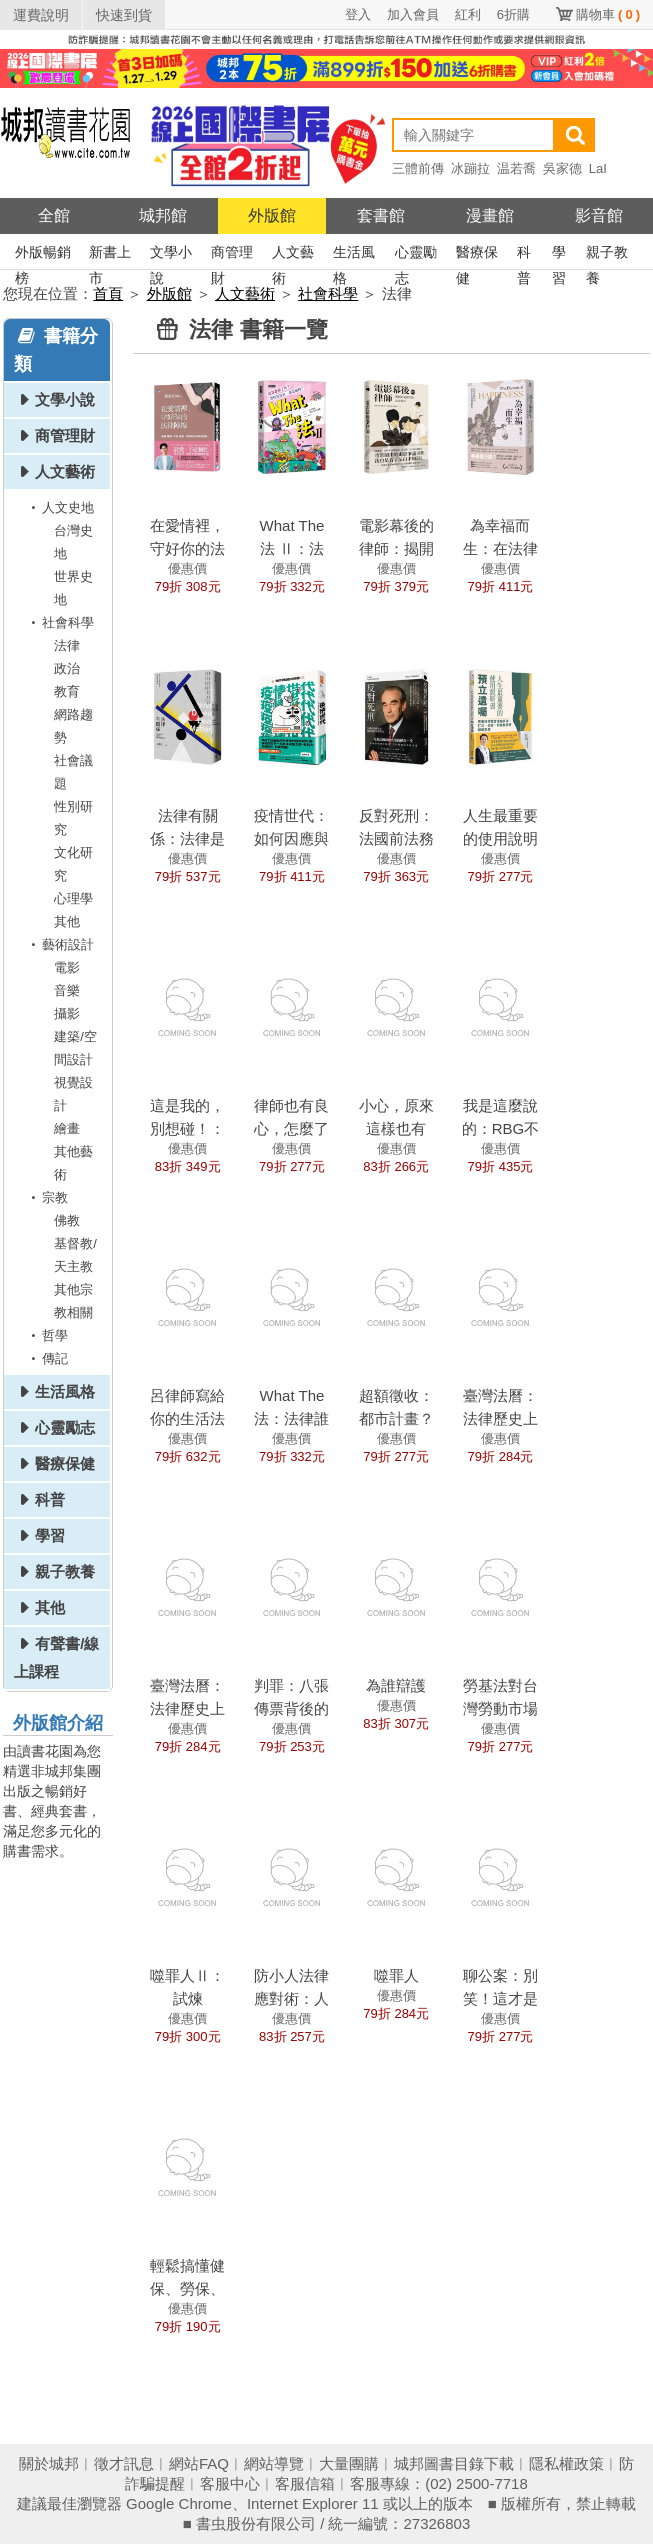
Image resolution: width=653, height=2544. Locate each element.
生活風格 (354, 254)
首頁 (108, 293)
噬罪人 (396, 1975)
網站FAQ (199, 2463)
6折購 (513, 14)
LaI (598, 168)
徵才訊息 (124, 2463)
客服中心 (230, 2483)
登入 (358, 14)
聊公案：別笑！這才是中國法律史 (500, 1998)
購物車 (608, 14)
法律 (67, 645)
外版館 (272, 215)
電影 (67, 967)
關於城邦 (49, 2463)
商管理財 (232, 254)
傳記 (46, 1358)
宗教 (46, 1197)
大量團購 (349, 2463)
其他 (67, 921)
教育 (67, 691)
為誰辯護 (396, 1685)
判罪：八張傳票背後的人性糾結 (291, 1708)
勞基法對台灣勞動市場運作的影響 (500, 1708)
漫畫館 (490, 215)
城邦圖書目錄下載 (454, 2463)
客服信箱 (305, 2483)
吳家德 (562, 168)
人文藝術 (293, 254)
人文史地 (59, 507)
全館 (54, 215)
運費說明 (41, 15)
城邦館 (163, 215)
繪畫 (67, 1128)
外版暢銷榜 (43, 254)
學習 (559, 254)
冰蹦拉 (470, 168)
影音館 (599, 215)
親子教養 (607, 254)
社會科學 (328, 293)
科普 (524, 254)
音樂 (67, 990)
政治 (67, 668)
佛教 (67, 1220)
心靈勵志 (416, 254)
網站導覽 (274, 2463)
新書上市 (110, 254)
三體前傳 (418, 168)
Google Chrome (179, 2503)
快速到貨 (124, 15)
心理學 (73, 898)
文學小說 (171, 254)
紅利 (468, 14)
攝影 (67, 1013)
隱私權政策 (566, 2463)
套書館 (381, 215)
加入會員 (413, 14)
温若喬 (516, 168)
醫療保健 (477, 254)
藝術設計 (59, 944)
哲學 (46, 1335)
